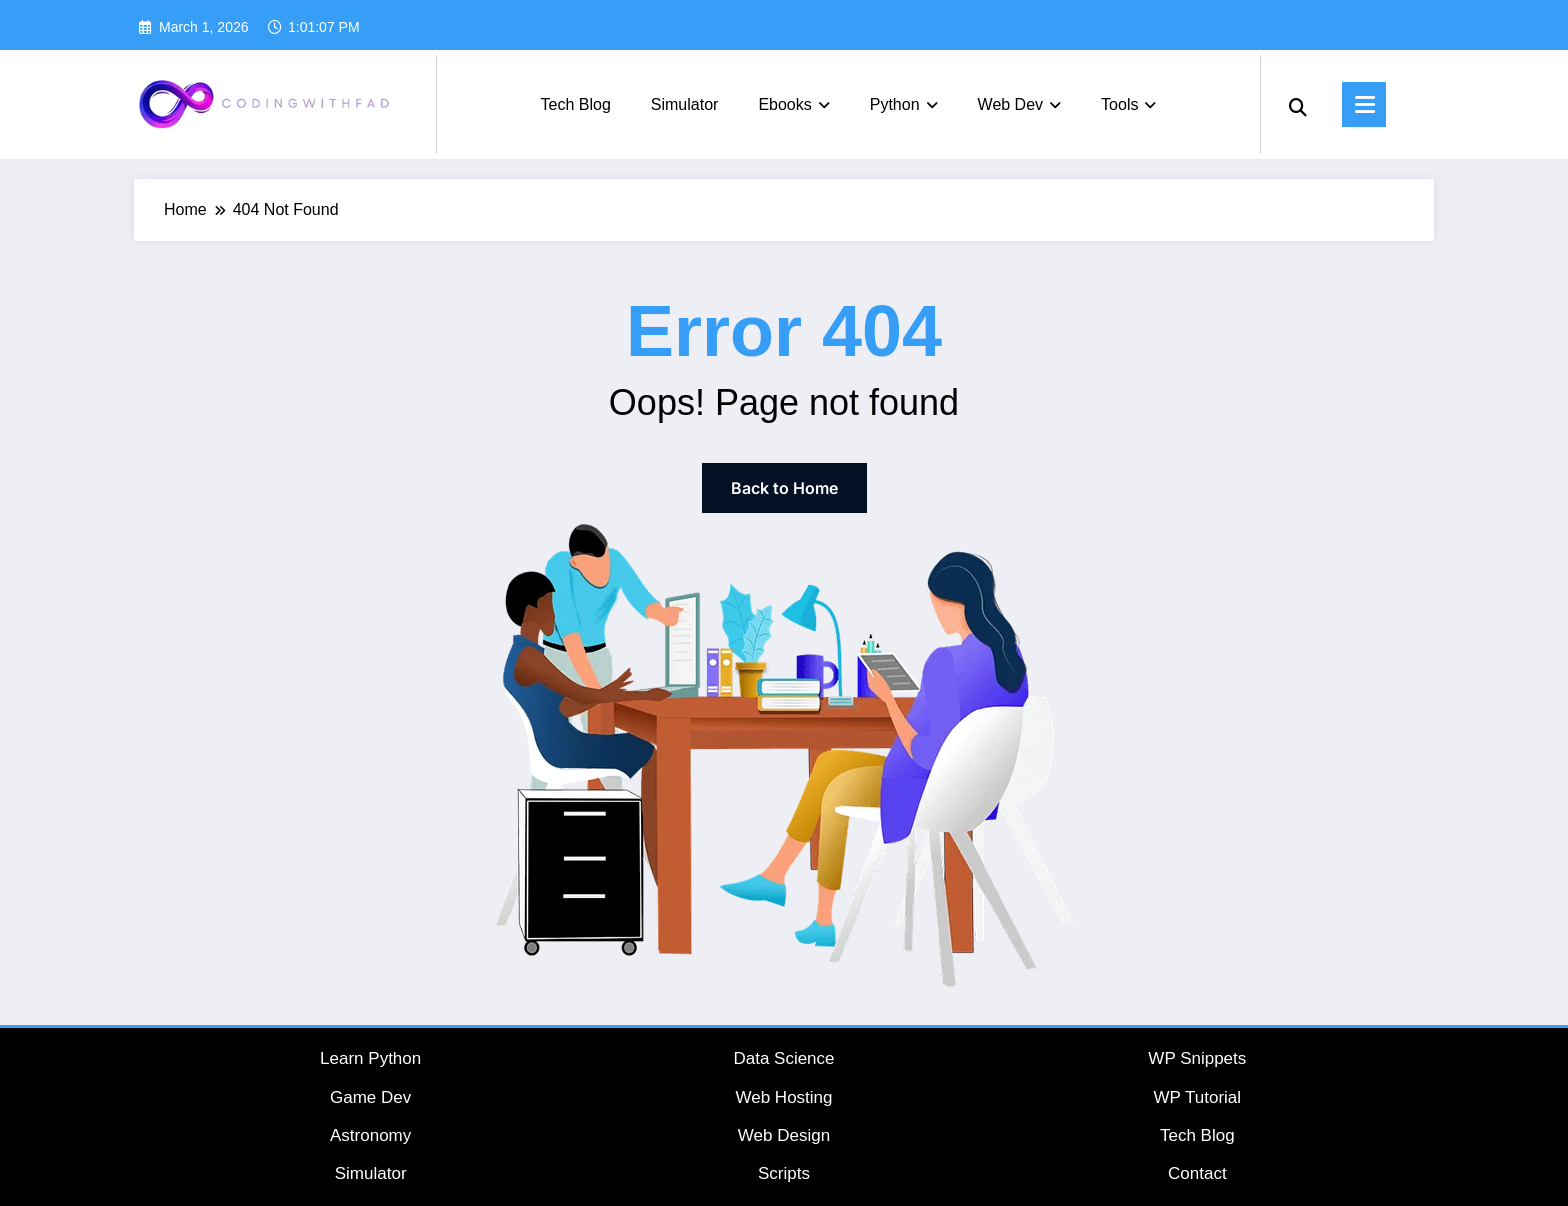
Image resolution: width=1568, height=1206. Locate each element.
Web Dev (1020, 105)
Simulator (685, 104)
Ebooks (793, 105)
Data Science (783, 1058)
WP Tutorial (1198, 1097)
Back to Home (784, 488)
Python (904, 105)
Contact (1197, 1173)
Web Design (784, 1135)
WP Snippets (1197, 1058)
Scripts (784, 1173)
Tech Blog (576, 104)
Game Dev (370, 1097)
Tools (1128, 105)
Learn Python (370, 1058)
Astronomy (370, 1135)
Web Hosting (783, 1097)
